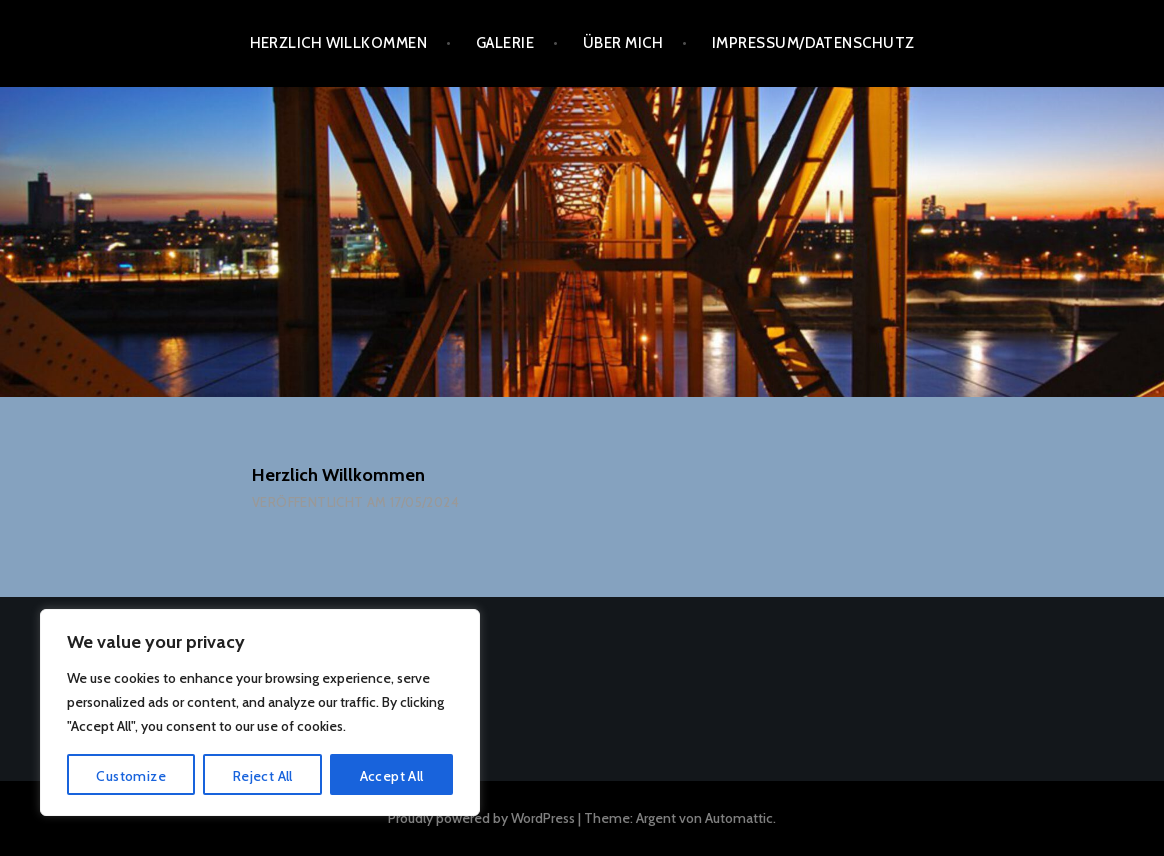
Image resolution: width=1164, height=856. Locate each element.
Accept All (392, 776)
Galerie (505, 43)
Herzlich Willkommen (339, 43)
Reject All (263, 776)
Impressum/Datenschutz (813, 43)
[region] (260, 712)
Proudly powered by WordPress (481, 818)
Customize (131, 776)
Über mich (623, 43)
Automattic (739, 818)
